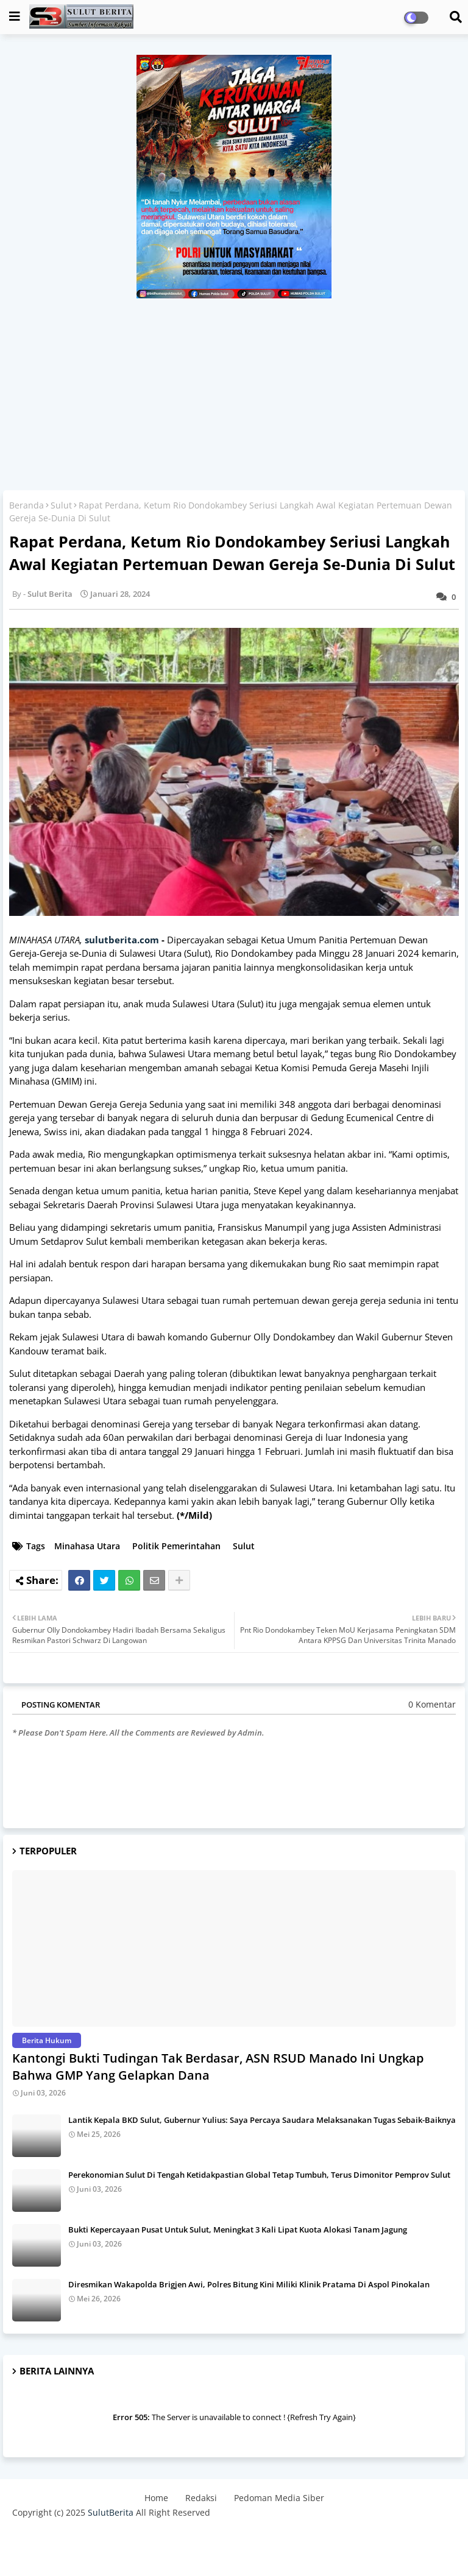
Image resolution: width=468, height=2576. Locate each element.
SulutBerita (110, 2512)
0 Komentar (432, 1704)
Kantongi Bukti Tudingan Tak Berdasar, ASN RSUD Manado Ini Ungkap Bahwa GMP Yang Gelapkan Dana (218, 2066)
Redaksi (201, 2498)
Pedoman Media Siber (279, 2498)
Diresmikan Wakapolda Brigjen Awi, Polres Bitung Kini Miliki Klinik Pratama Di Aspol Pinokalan (249, 2284)
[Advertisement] (234, 389)
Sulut (61, 505)
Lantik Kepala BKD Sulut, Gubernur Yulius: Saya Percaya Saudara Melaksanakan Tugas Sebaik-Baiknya (262, 2119)
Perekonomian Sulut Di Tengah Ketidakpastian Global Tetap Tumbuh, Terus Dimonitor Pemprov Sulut (259, 2174)
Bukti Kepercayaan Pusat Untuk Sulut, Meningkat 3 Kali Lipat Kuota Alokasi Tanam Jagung (237, 2229)
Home (156, 2498)
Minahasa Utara (87, 1546)
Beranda (26, 505)
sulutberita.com (122, 940)
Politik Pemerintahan (176, 1546)
